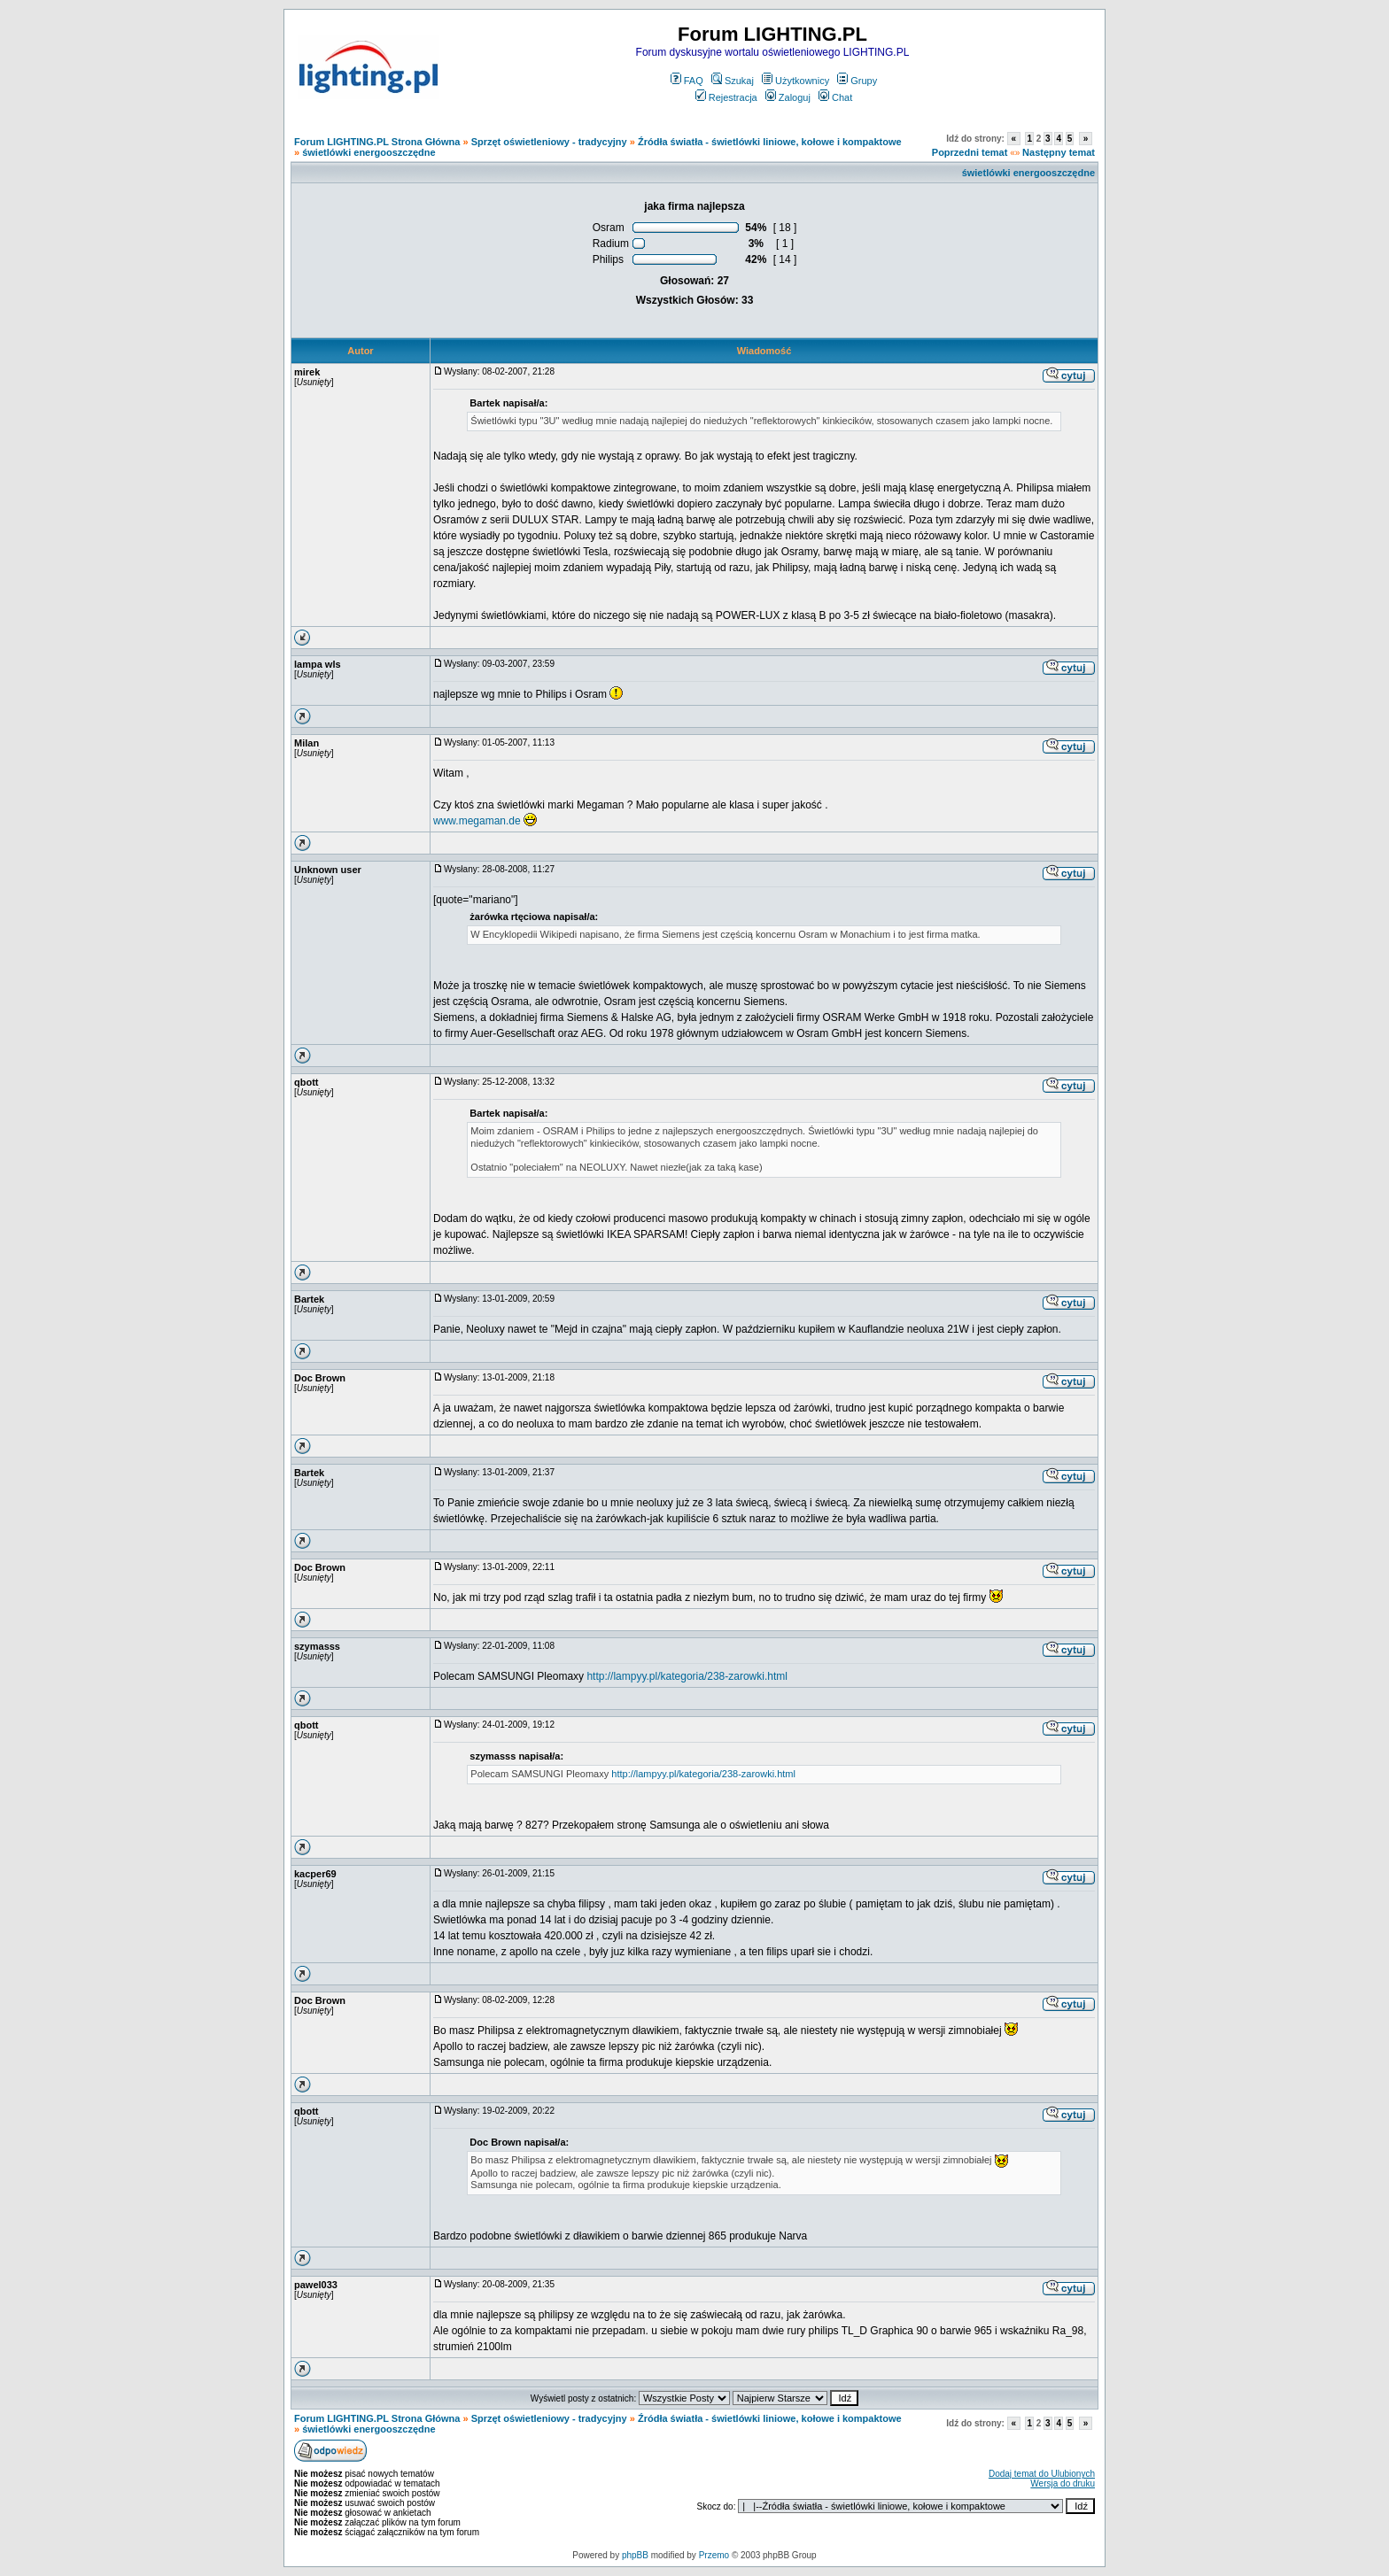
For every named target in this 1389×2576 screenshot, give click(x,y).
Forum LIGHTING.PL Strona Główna (377, 141)
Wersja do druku (1062, 2483)
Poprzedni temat (970, 152)
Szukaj (732, 80)
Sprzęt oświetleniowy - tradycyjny (549, 141)
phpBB (635, 2555)
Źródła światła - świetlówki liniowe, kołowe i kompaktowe (770, 141)
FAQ (687, 80)
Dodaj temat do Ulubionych (1042, 2474)
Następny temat (1058, 152)
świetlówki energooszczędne (368, 152)
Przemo (714, 2555)
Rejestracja (726, 97)
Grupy (857, 80)
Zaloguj (788, 97)
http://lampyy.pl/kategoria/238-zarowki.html (687, 1676)
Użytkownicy (795, 80)
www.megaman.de (477, 821)
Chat (835, 97)
